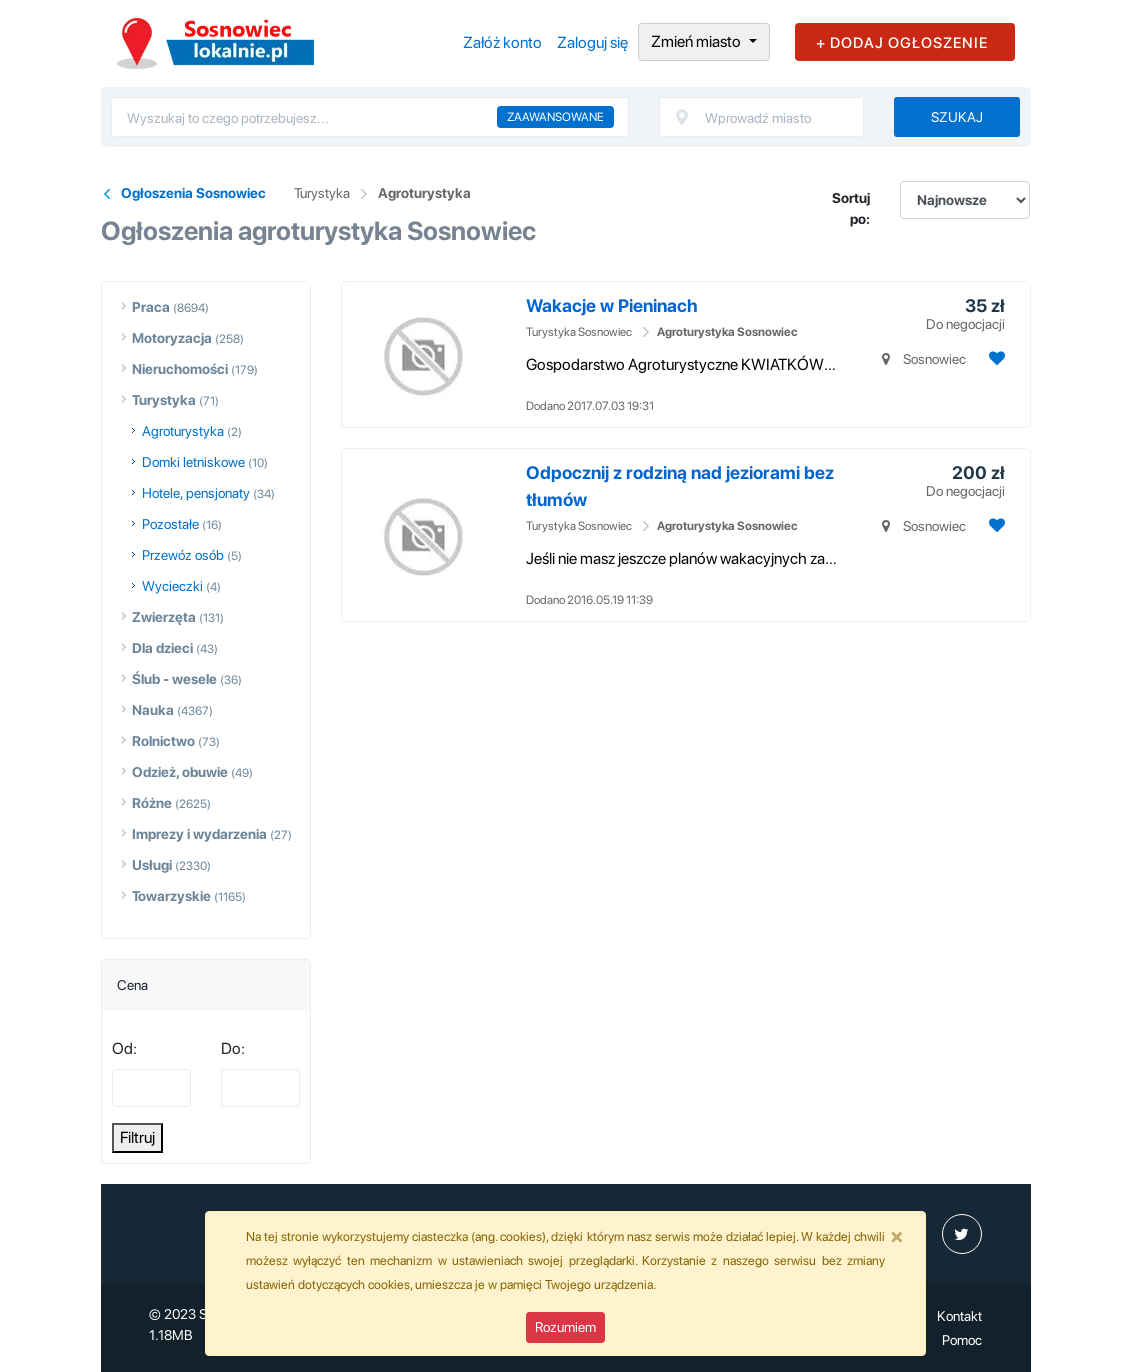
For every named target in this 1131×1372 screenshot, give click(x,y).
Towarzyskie (171, 896)
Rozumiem (565, 1327)
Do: (233, 1048)
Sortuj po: (851, 208)
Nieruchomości (180, 369)
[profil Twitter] (962, 1234)
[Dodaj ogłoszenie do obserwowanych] (994, 358)
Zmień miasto (697, 41)
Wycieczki (172, 586)
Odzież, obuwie (180, 772)
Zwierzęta (164, 617)
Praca (151, 307)
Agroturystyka (424, 193)
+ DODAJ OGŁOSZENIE (902, 43)
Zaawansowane (555, 117)
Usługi (152, 865)
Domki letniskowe (193, 462)
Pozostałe (170, 524)
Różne (152, 803)
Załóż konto (502, 42)
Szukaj (957, 117)
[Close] (897, 1236)
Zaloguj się (592, 42)
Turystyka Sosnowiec (579, 332)
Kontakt (959, 1316)
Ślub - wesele (174, 679)
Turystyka (322, 193)
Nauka (153, 710)
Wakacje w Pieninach (612, 305)
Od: (124, 1048)
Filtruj (137, 1137)
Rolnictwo (163, 741)
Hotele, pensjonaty (196, 493)
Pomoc (962, 1340)
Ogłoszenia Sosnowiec (193, 193)
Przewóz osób (183, 555)
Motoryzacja (172, 338)
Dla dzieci (162, 648)
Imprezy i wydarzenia (199, 834)
